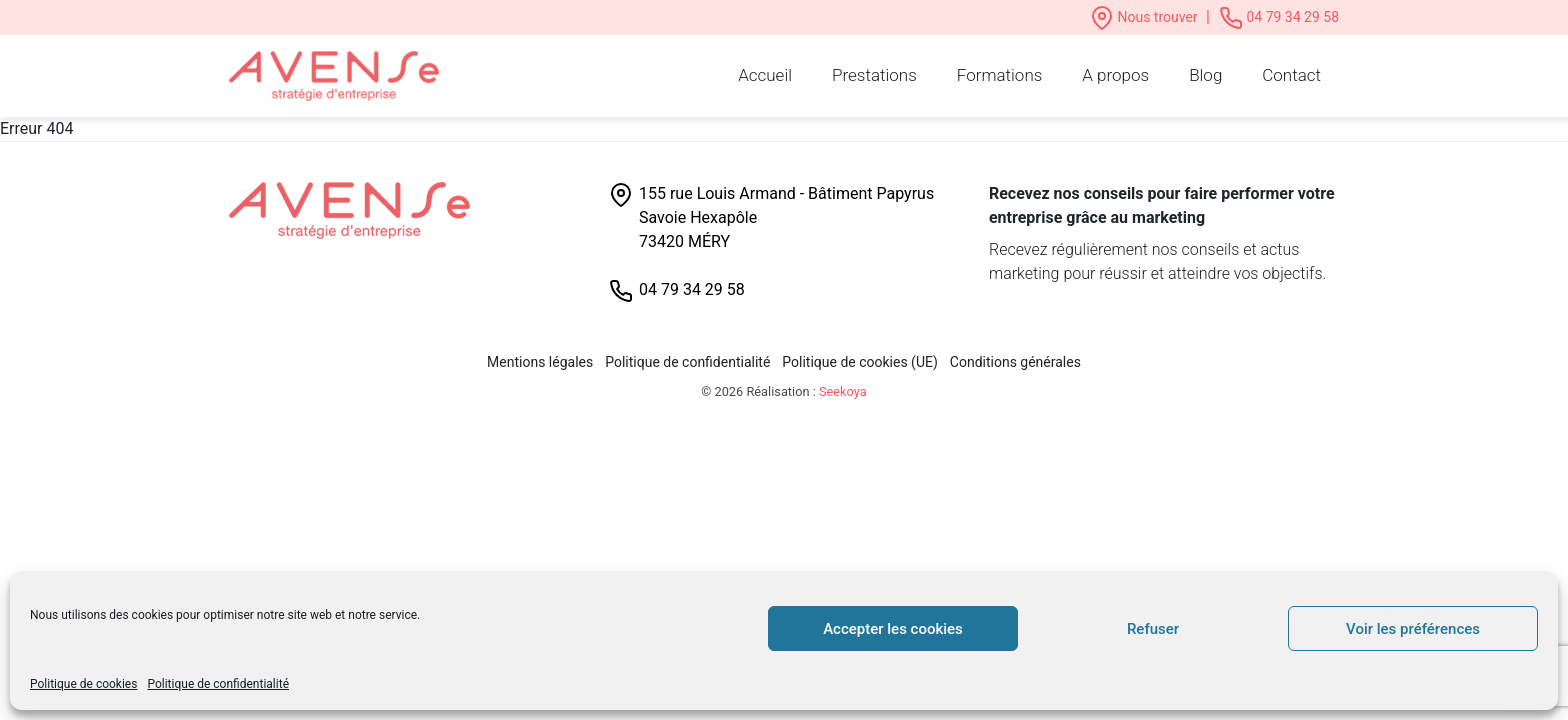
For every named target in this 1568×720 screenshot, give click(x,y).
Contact (1291, 75)
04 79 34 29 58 (1279, 17)
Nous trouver (1145, 17)
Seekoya (843, 391)
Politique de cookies (83, 684)
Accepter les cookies (893, 629)
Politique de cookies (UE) (860, 362)
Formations (1000, 75)
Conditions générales (1015, 362)
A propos (1115, 75)
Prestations (874, 75)
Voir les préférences (1413, 629)
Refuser (1153, 629)
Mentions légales (540, 362)
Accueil (765, 75)
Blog (1205, 75)
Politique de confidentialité (218, 684)
